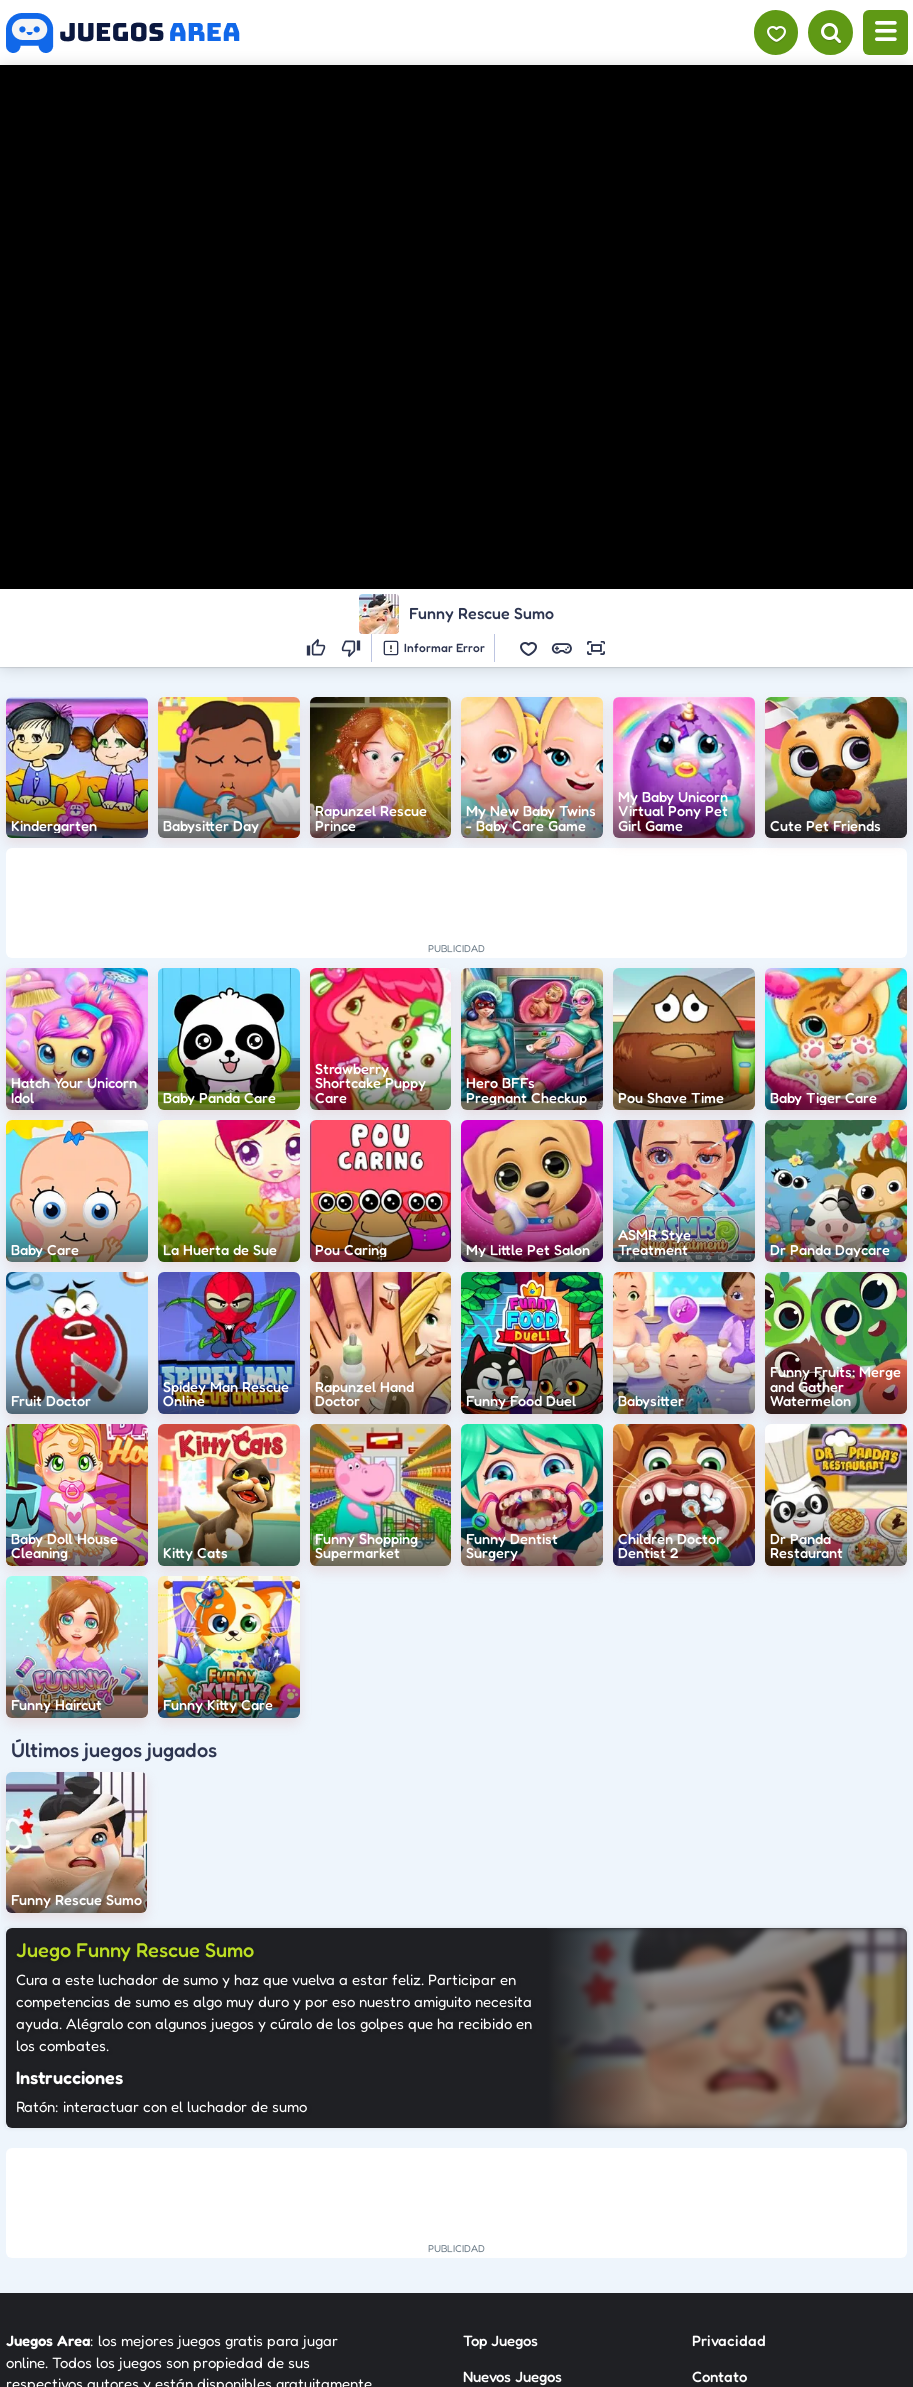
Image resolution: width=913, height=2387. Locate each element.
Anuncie (719, 2247)
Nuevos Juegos (512, 2175)
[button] (528, 648)
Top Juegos (500, 2139)
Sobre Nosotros (514, 2247)
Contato (719, 2175)
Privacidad (729, 2139)
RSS (704, 2211)
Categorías (500, 2211)
